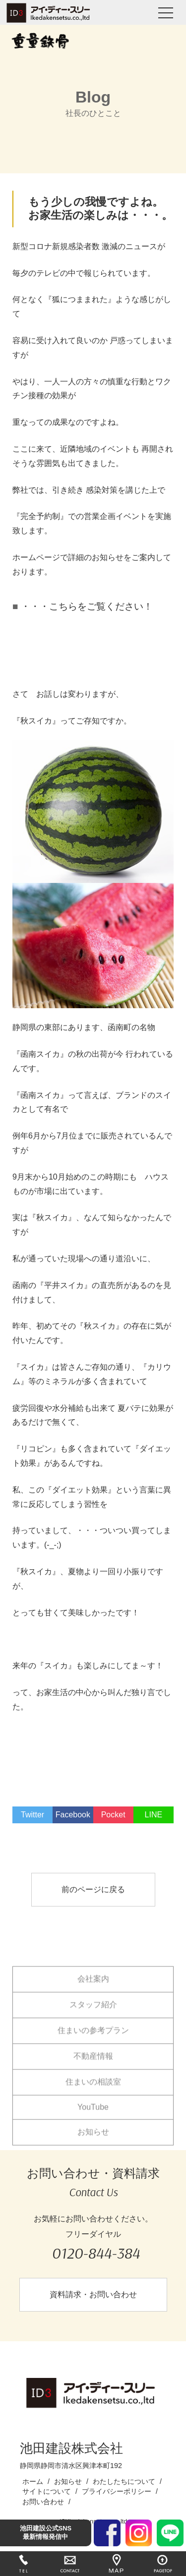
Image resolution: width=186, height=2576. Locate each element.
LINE (154, 1814)
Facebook (73, 1814)
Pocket (113, 1814)
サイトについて (46, 2491)
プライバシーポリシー (116, 2491)
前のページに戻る (93, 1889)
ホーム (32, 2481)
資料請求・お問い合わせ (93, 2294)
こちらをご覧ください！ (101, 606)
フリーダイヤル (95, 2248)
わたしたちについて (124, 2481)
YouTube (93, 2116)
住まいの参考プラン (93, 2039)
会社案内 (93, 1987)
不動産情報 (93, 2065)
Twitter (32, 1814)
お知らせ (93, 2140)
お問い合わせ (43, 2502)
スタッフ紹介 (93, 2013)
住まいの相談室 (93, 2090)
